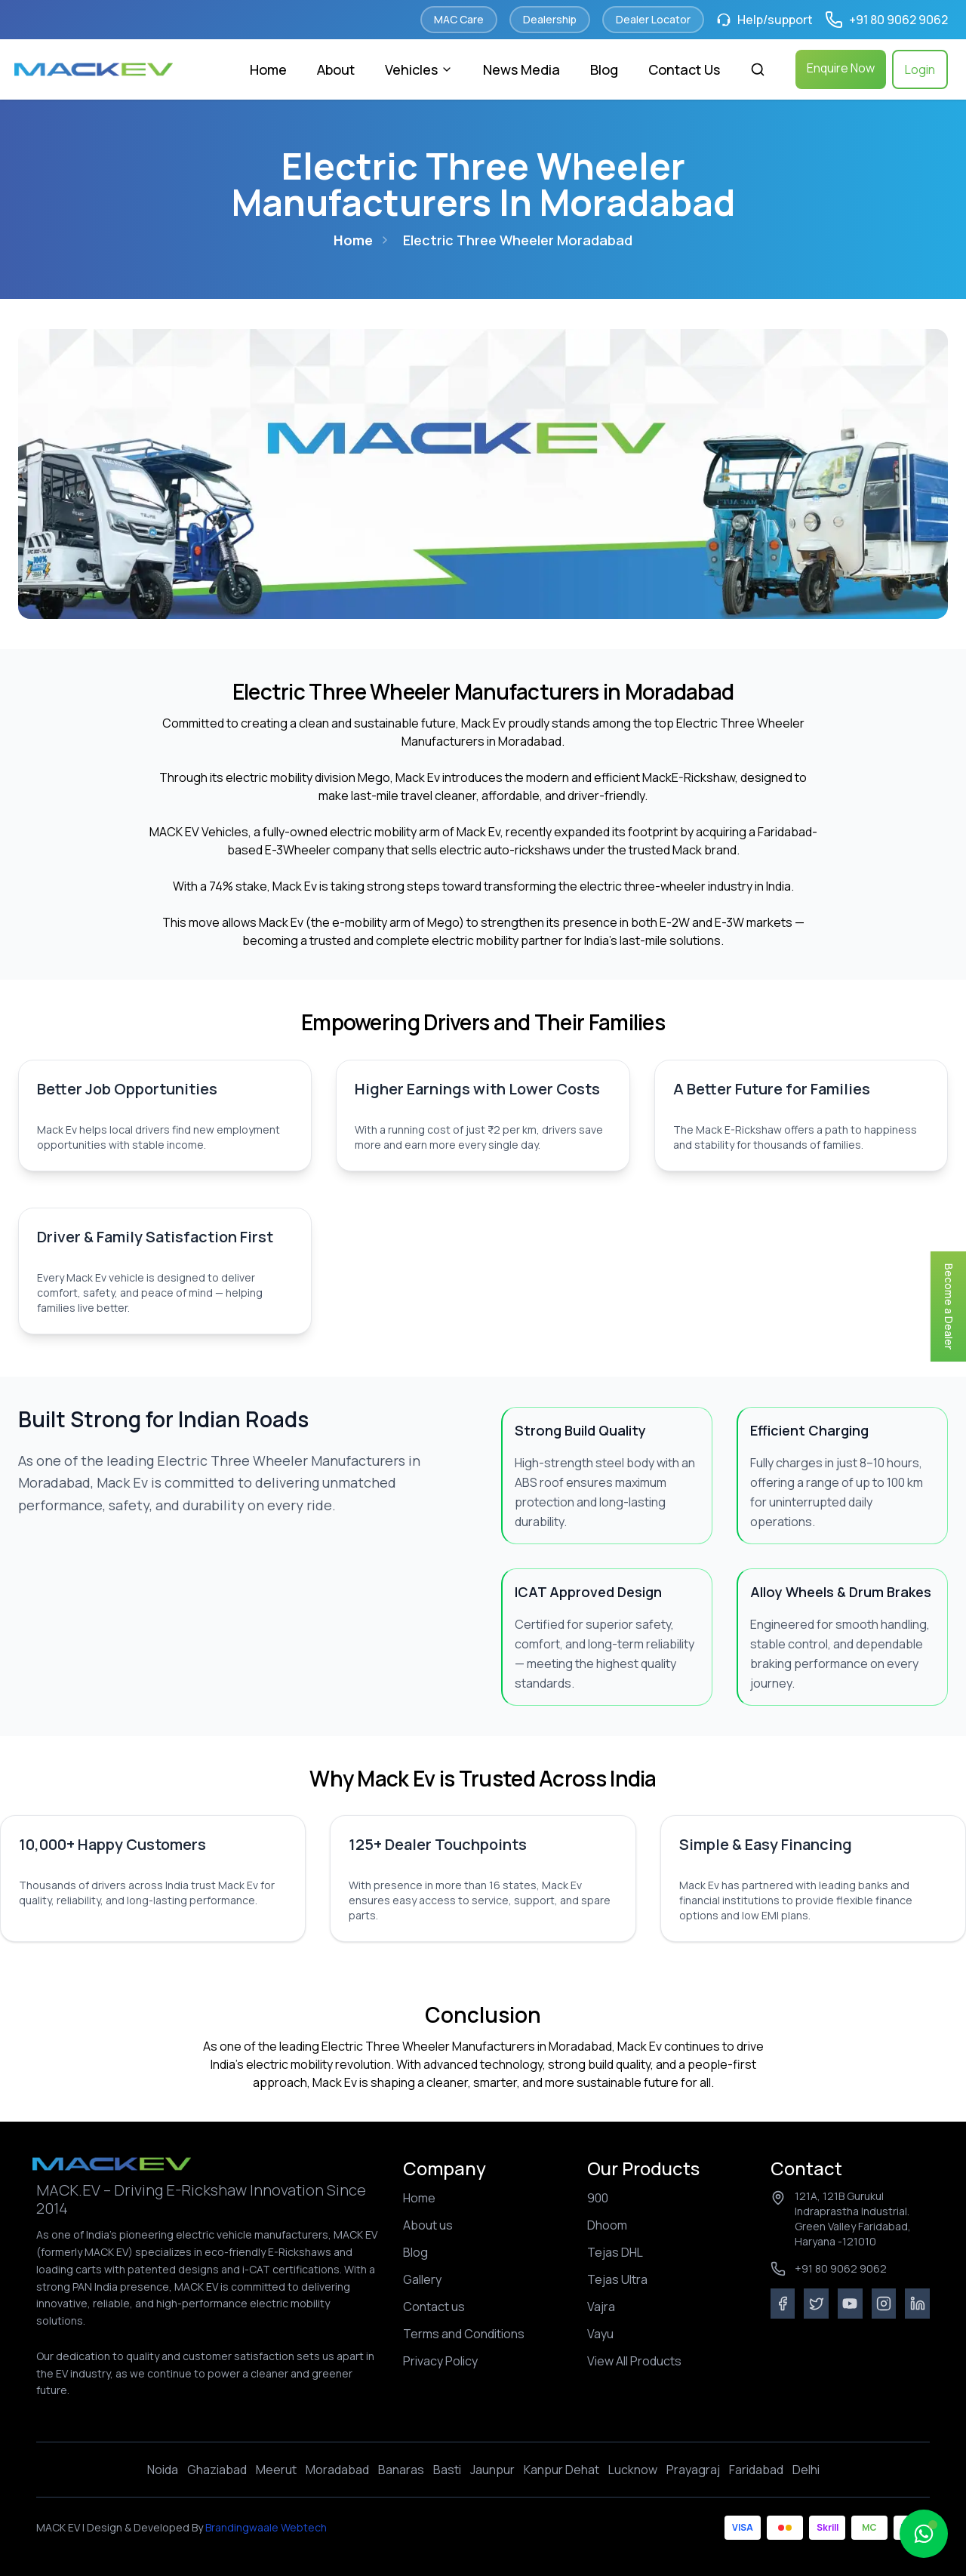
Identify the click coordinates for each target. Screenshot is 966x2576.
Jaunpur (492, 2469)
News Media (521, 69)
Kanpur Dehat (561, 2469)
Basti (447, 2469)
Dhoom (607, 2225)
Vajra (601, 2306)
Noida (162, 2469)
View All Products (634, 2361)
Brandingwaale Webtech (265, 2527)
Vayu (600, 2333)
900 (597, 2198)
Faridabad (756, 2469)
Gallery (422, 2279)
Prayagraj (693, 2469)
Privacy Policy (440, 2361)
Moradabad (337, 2469)
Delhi (806, 2469)
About (336, 69)
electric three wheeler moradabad (517, 240)
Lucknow (632, 2469)
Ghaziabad (217, 2469)
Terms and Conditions (464, 2333)
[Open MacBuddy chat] (924, 2534)
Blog (604, 69)
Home (268, 69)
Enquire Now (841, 68)
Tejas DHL (615, 2252)
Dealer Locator (653, 19)
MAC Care (459, 19)
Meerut (276, 2469)
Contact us (434, 2306)
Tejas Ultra (617, 2279)
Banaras (401, 2469)
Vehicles (419, 69)
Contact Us (684, 69)
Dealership (550, 19)
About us (428, 2225)
